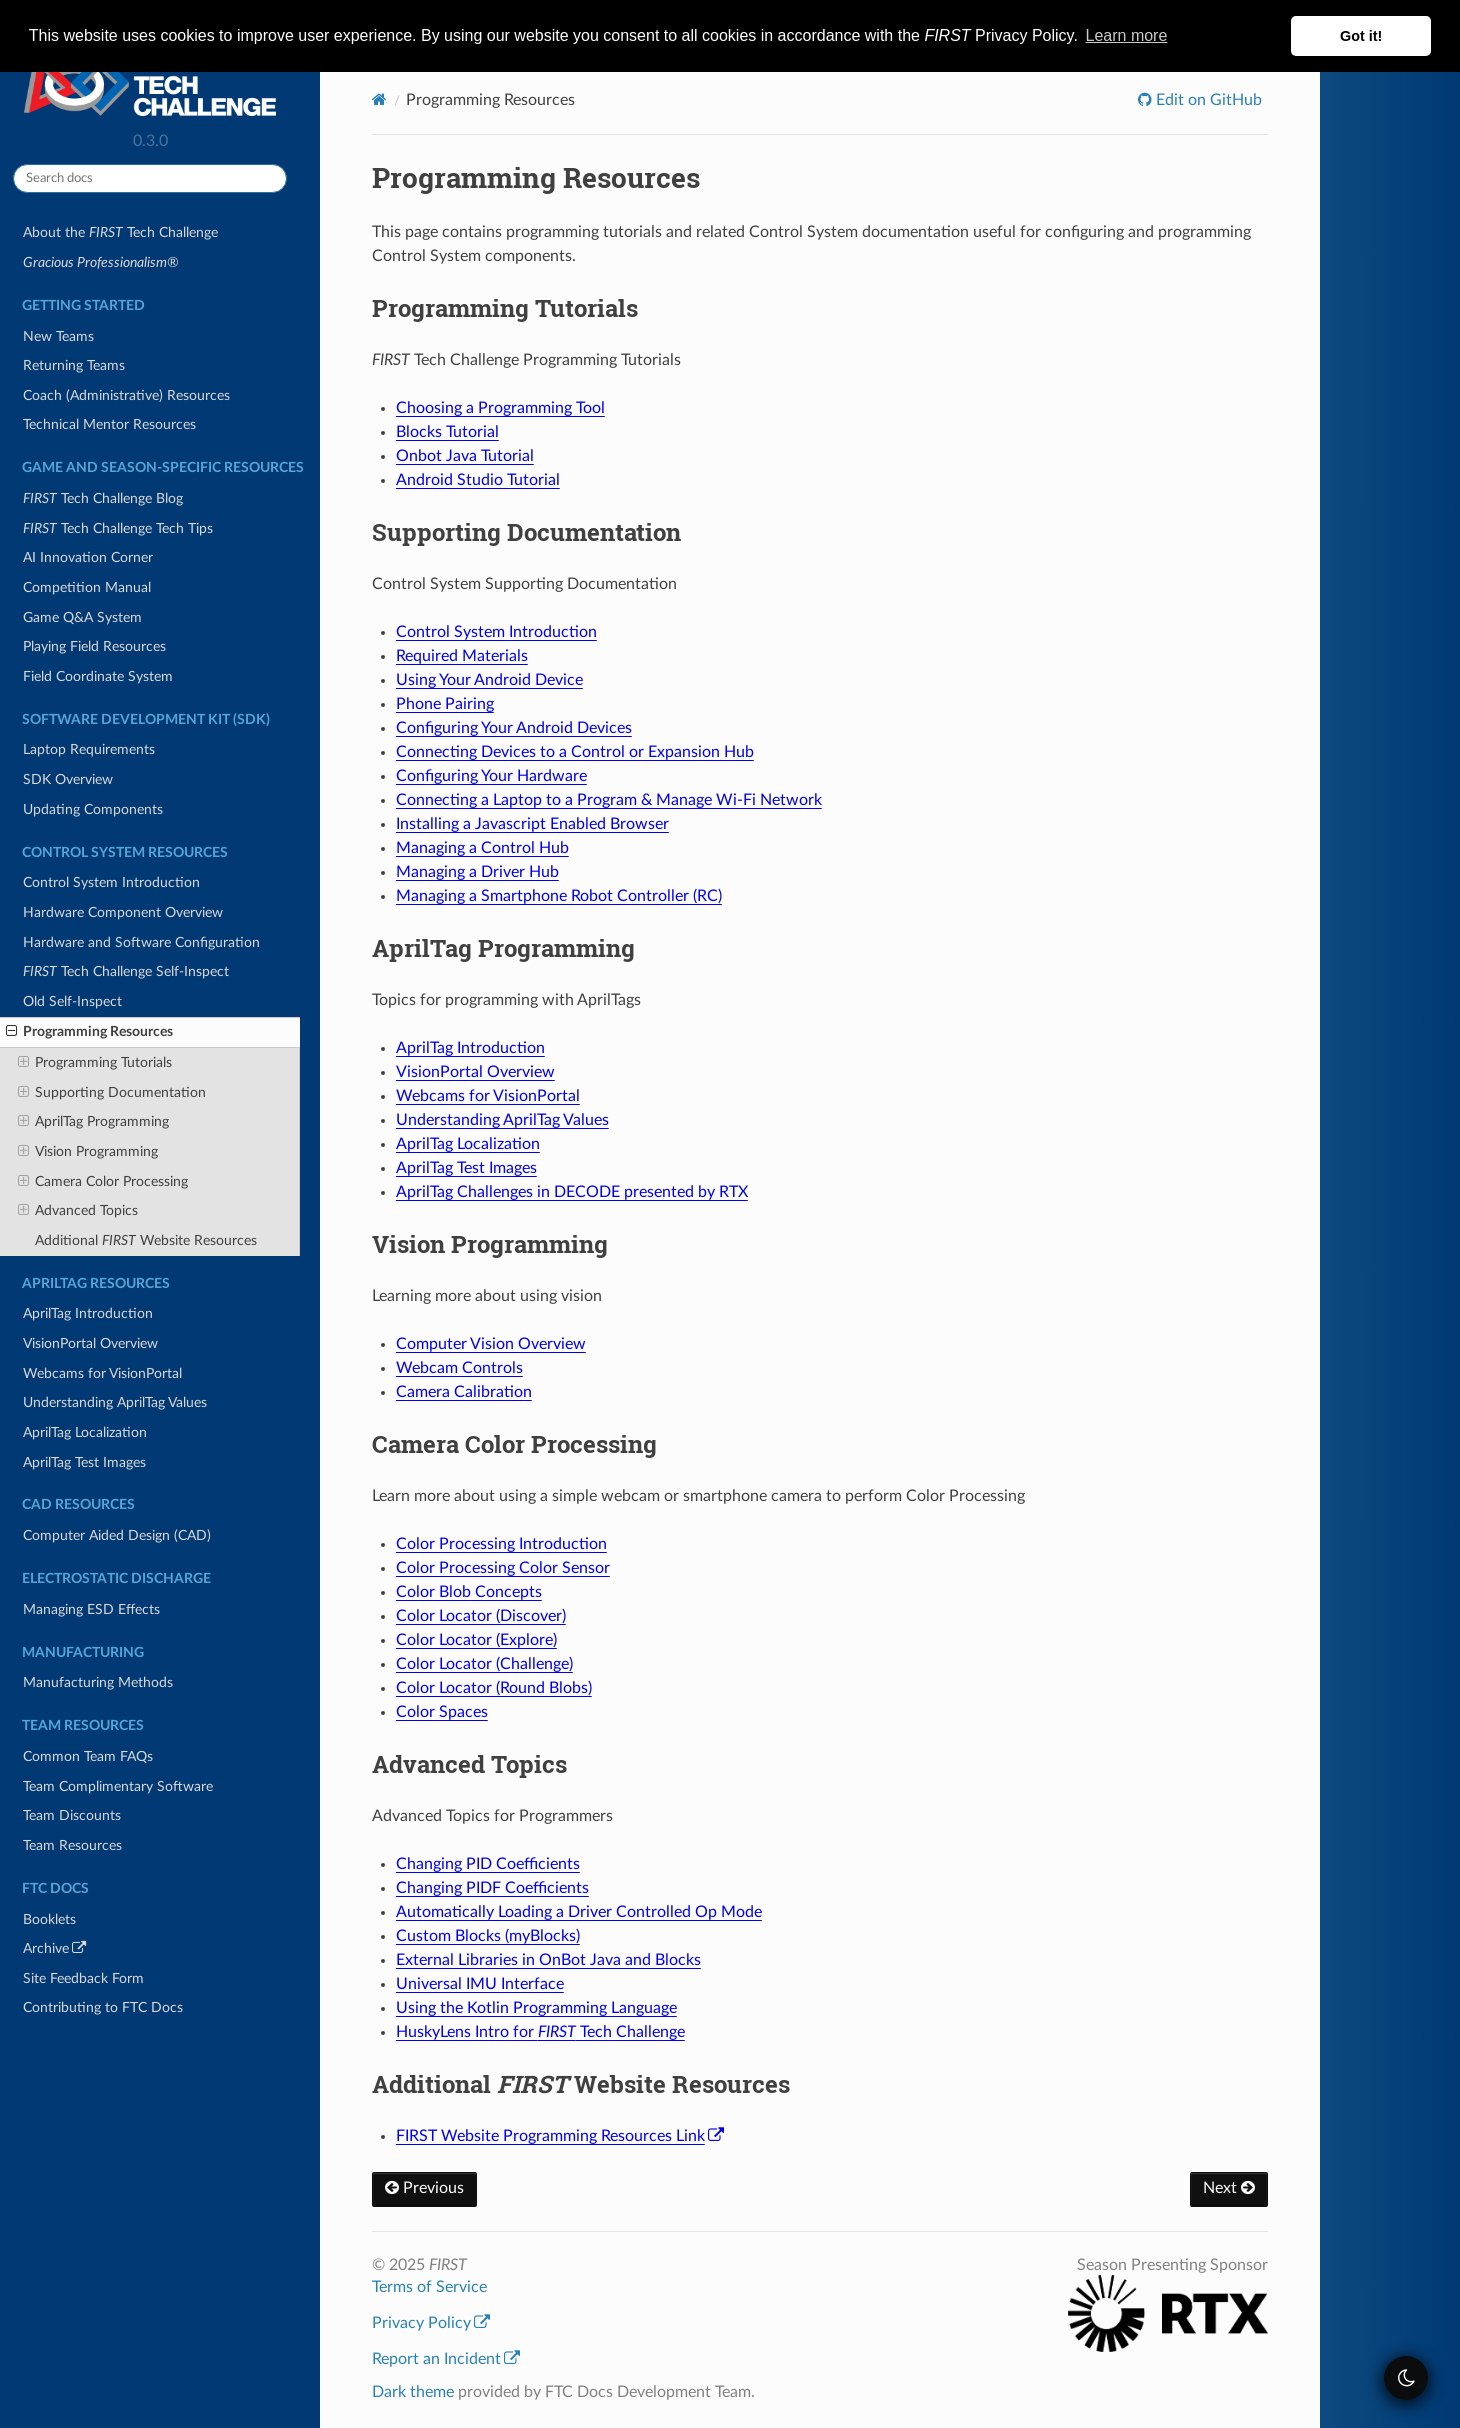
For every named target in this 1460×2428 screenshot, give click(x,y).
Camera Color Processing (103, 1182)
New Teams (58, 336)
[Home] (379, 99)
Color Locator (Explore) (476, 1640)
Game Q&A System (82, 617)
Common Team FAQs (88, 1756)
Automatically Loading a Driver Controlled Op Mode (579, 1912)
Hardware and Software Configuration (141, 942)
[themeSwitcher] (1406, 2378)
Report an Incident (446, 2359)
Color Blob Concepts (469, 1592)
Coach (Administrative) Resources (126, 395)
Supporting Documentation (112, 1093)
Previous (424, 2188)
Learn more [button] (1127, 35)
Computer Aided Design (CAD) (117, 1535)
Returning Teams (74, 365)
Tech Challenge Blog (103, 498)
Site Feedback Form (83, 1978)
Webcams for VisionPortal (102, 1373)
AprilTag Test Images (84, 1462)
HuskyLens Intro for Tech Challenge (540, 2032)
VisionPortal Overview (90, 1343)
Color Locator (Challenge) (484, 1664)
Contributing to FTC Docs (103, 2007)
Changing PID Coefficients (488, 1864)
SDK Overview (68, 779)
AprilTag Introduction (88, 1313)
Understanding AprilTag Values (115, 1402)
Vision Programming (88, 1152)
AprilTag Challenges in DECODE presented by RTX (572, 1192)
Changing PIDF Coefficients (492, 1888)
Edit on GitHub (1207, 100)
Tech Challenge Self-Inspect (126, 971)
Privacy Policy (431, 2323)
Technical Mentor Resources (109, 424)
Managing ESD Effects (91, 1609)
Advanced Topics (78, 1211)
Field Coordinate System (98, 676)
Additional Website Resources (146, 1240)
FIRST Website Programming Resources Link (560, 2136)
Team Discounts (72, 1815)
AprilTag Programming (93, 1122)
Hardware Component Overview (123, 912)
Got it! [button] (1361, 36)
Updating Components (93, 809)
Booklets (49, 1919)
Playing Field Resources (94, 646)
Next (1229, 2188)
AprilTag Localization (85, 1432)
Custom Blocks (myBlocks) (488, 1936)
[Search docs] (150, 178)
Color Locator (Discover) (481, 1616)
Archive (82, 1951)
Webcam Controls (459, 1368)
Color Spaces (442, 1712)
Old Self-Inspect (72, 1001)
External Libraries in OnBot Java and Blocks (548, 1960)
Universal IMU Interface (480, 1984)
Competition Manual (87, 587)
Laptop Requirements (89, 749)
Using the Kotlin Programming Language (536, 2008)
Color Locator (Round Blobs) (494, 1688)
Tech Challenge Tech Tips (118, 528)
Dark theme (413, 2392)
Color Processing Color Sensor (503, 1568)
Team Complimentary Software (118, 1786)
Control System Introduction (111, 882)
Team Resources (72, 1845)
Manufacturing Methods (98, 1682)
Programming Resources (89, 1032)
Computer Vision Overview (491, 1344)
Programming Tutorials (95, 1063)
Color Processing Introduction (501, 1544)
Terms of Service (429, 2287)
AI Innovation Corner (88, 557)
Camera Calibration (464, 1392)
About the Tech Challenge (120, 232)
